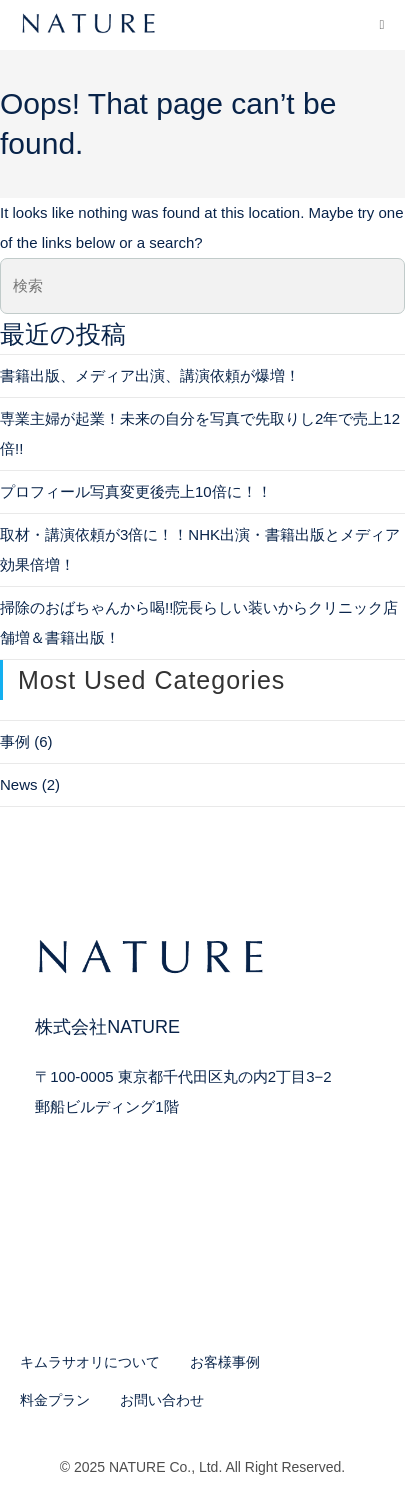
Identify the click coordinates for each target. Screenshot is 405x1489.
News (19, 784)
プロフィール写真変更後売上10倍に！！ (136, 491)
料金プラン (55, 1400)
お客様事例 (225, 1362)
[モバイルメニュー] (381, 24)
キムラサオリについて (90, 1362)
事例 (15, 741)
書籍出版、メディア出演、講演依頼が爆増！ (150, 375)
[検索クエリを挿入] (202, 286)
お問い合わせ (162, 1400)
